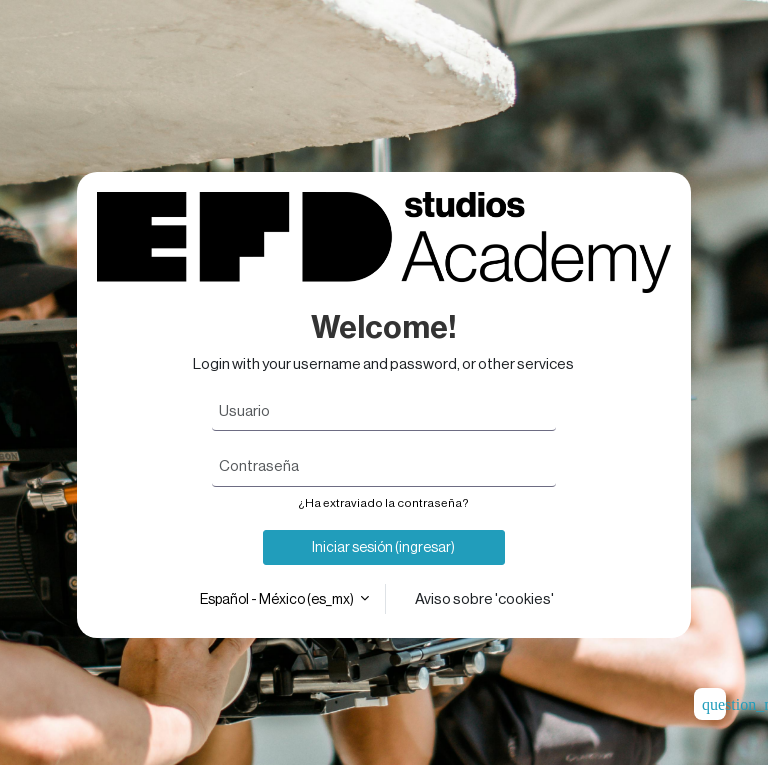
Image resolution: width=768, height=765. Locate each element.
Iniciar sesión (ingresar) (383, 547)
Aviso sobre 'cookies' (484, 598)
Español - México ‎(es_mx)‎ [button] (278, 599)
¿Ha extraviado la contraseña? (383, 503)
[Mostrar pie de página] (710, 704)
